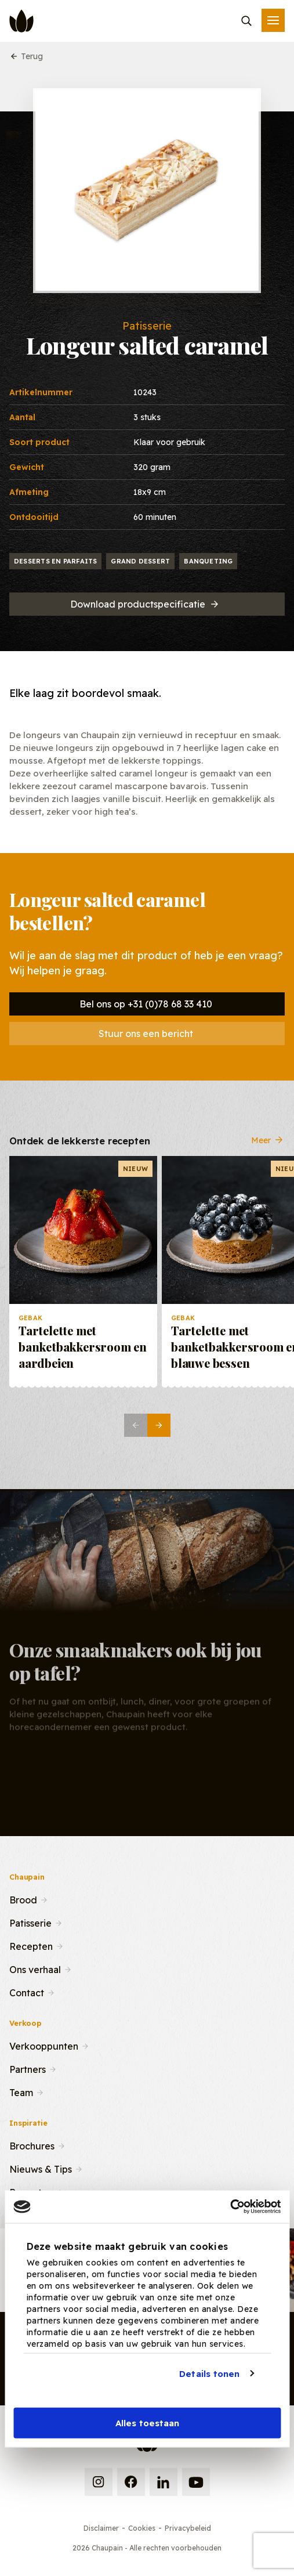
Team (21, 2091)
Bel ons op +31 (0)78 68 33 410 (145, 1004)
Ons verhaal (35, 1968)
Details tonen (209, 2373)
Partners (27, 2068)
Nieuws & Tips (40, 2168)
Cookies (141, 2528)
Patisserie (30, 1922)
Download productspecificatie (145, 604)
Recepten (31, 1945)
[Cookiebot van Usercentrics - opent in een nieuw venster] (230, 2206)
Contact (26, 1991)
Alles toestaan (147, 2423)
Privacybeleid (188, 2528)
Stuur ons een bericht (146, 1033)
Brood (23, 1898)
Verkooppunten (43, 2045)
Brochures (32, 2144)
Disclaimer (101, 2528)
